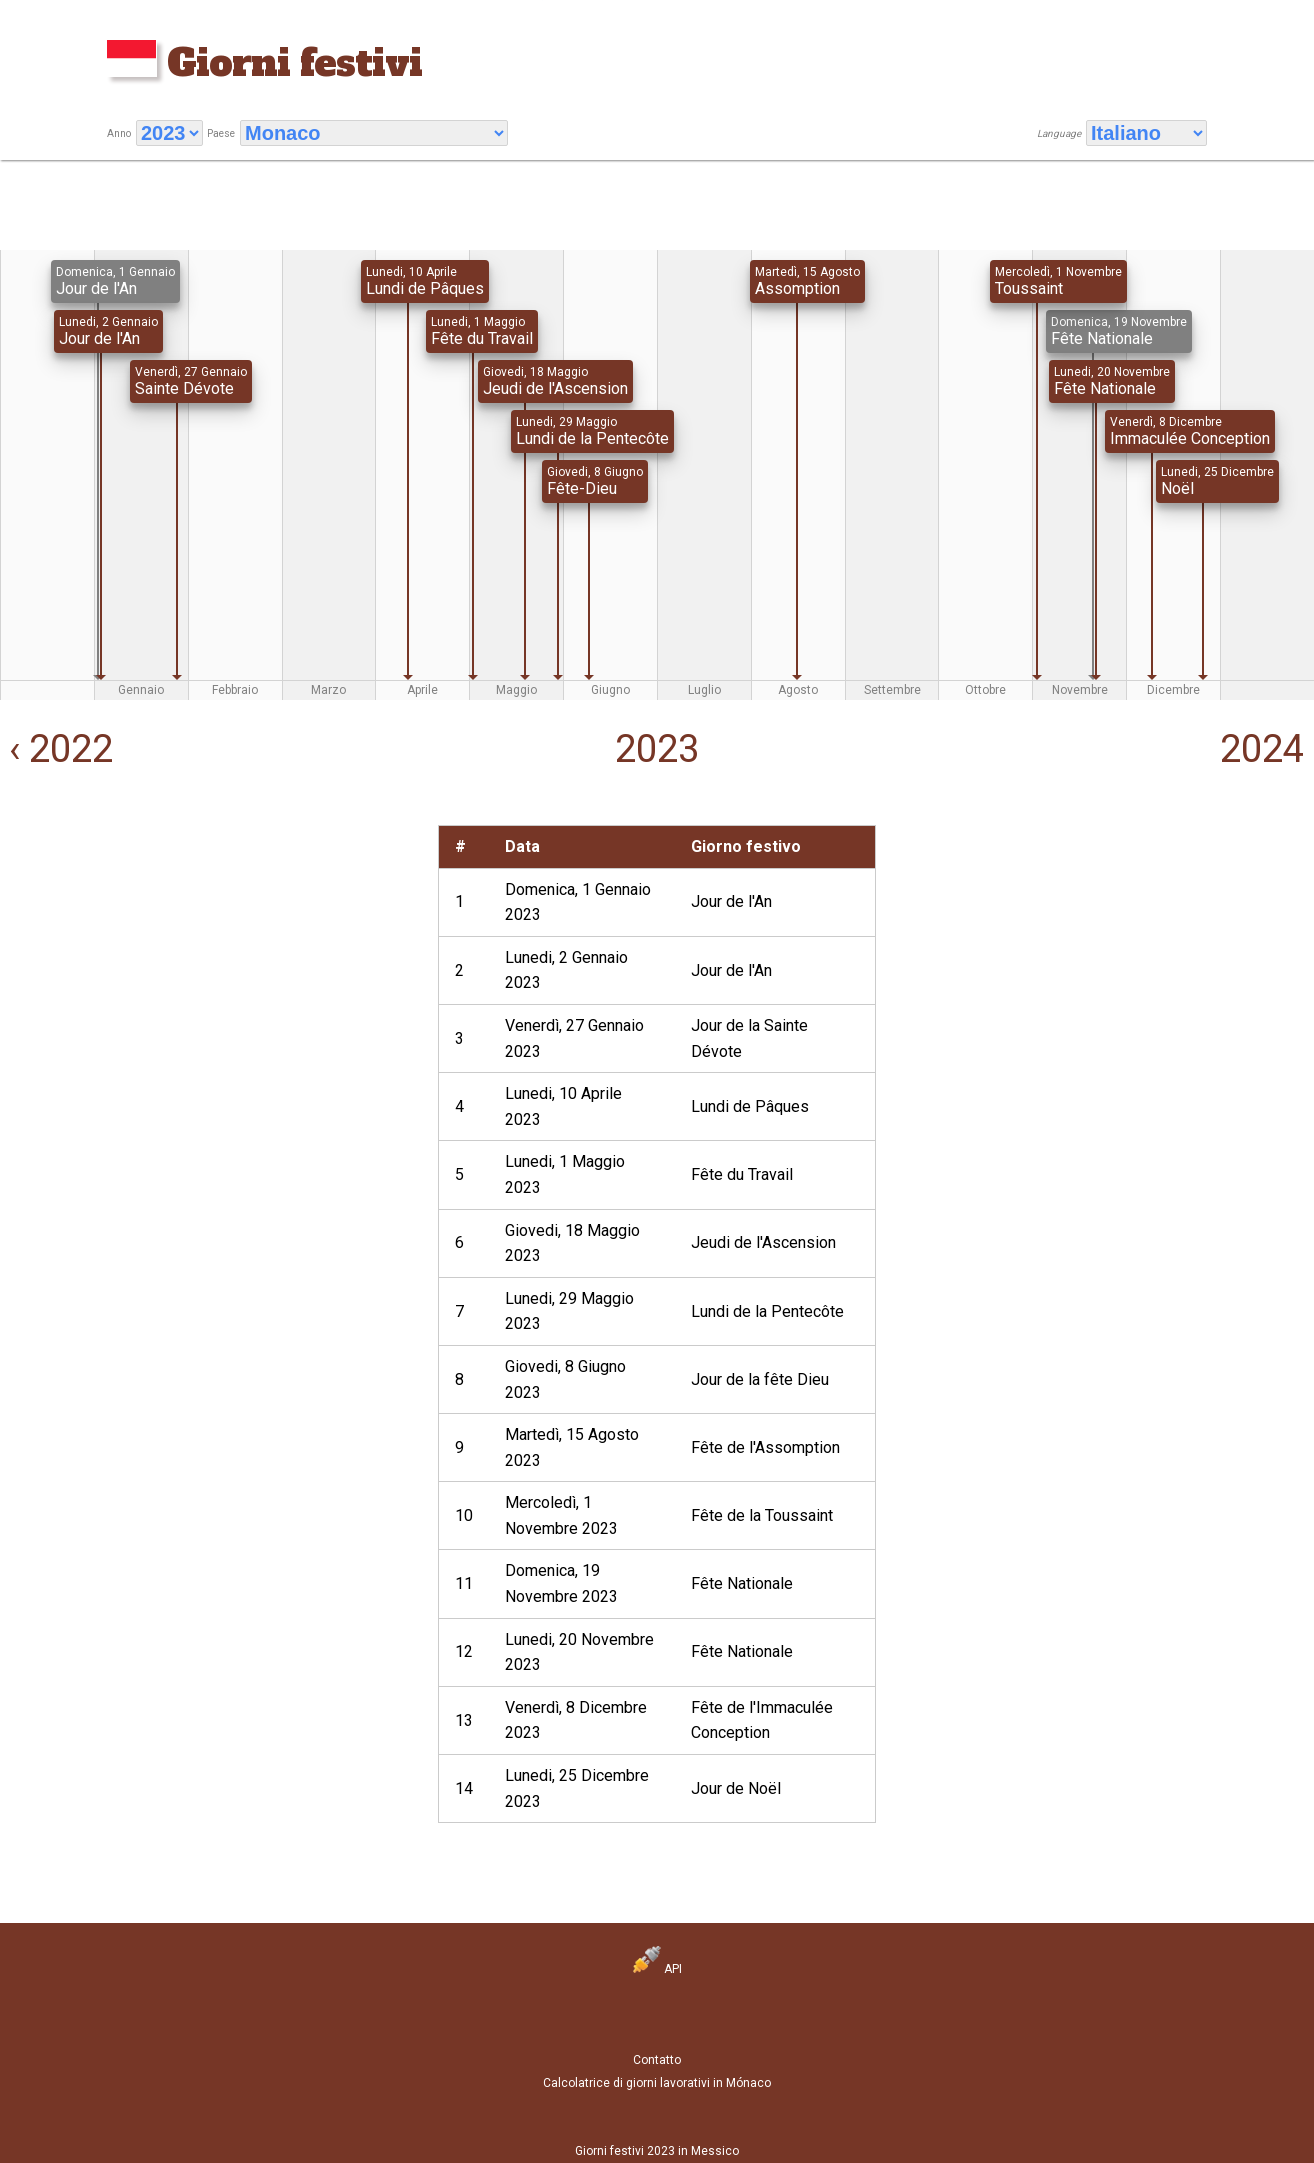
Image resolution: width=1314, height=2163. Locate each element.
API (657, 1969)
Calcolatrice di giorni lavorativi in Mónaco (657, 2083)
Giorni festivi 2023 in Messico (657, 2151)
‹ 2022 (56, 749)
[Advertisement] (215, 965)
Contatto (657, 2060)
